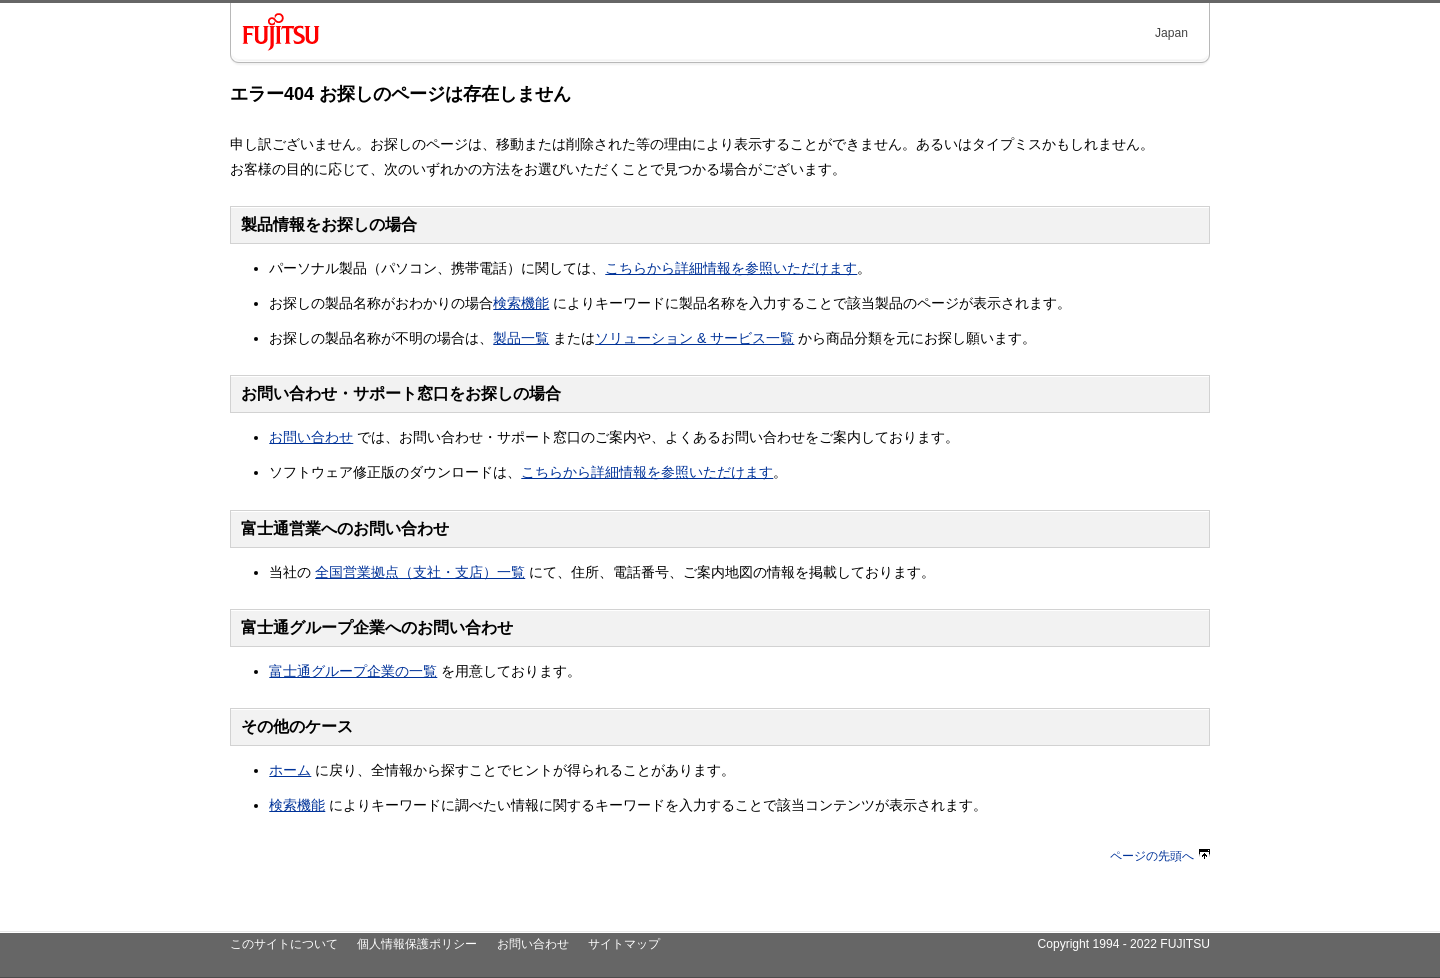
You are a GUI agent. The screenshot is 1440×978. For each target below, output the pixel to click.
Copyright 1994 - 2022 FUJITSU (1123, 944)
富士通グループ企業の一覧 (353, 671)
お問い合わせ (311, 437)
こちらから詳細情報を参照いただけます (731, 268)
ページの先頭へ (1160, 856)
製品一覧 (521, 338)
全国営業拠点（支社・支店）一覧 (420, 572)
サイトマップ (624, 944)
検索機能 (521, 303)
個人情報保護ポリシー (417, 944)
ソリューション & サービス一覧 (694, 338)
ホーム (290, 770)
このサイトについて (284, 944)
